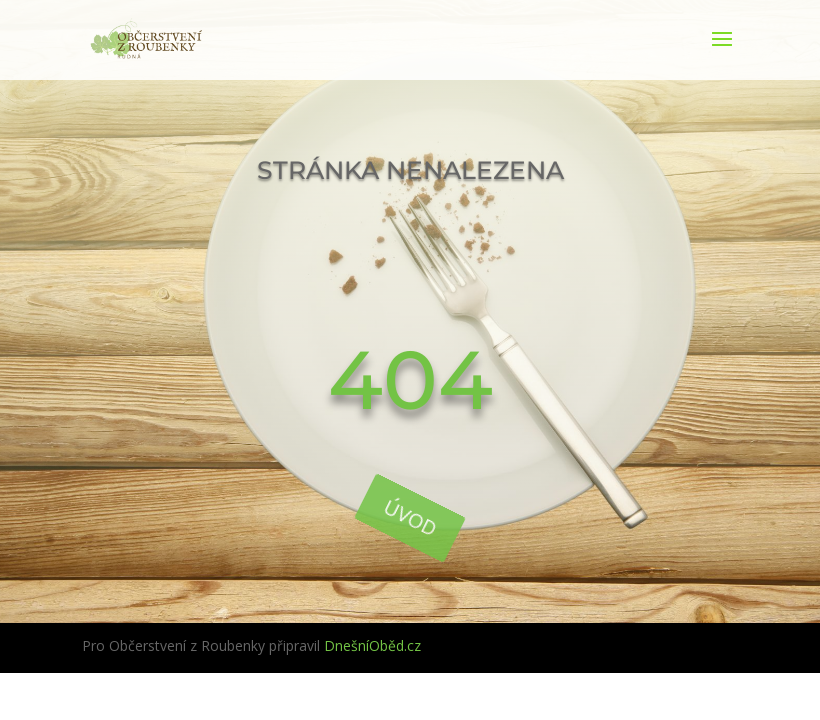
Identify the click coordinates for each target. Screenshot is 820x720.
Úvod (410, 517)
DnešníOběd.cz (372, 645)
